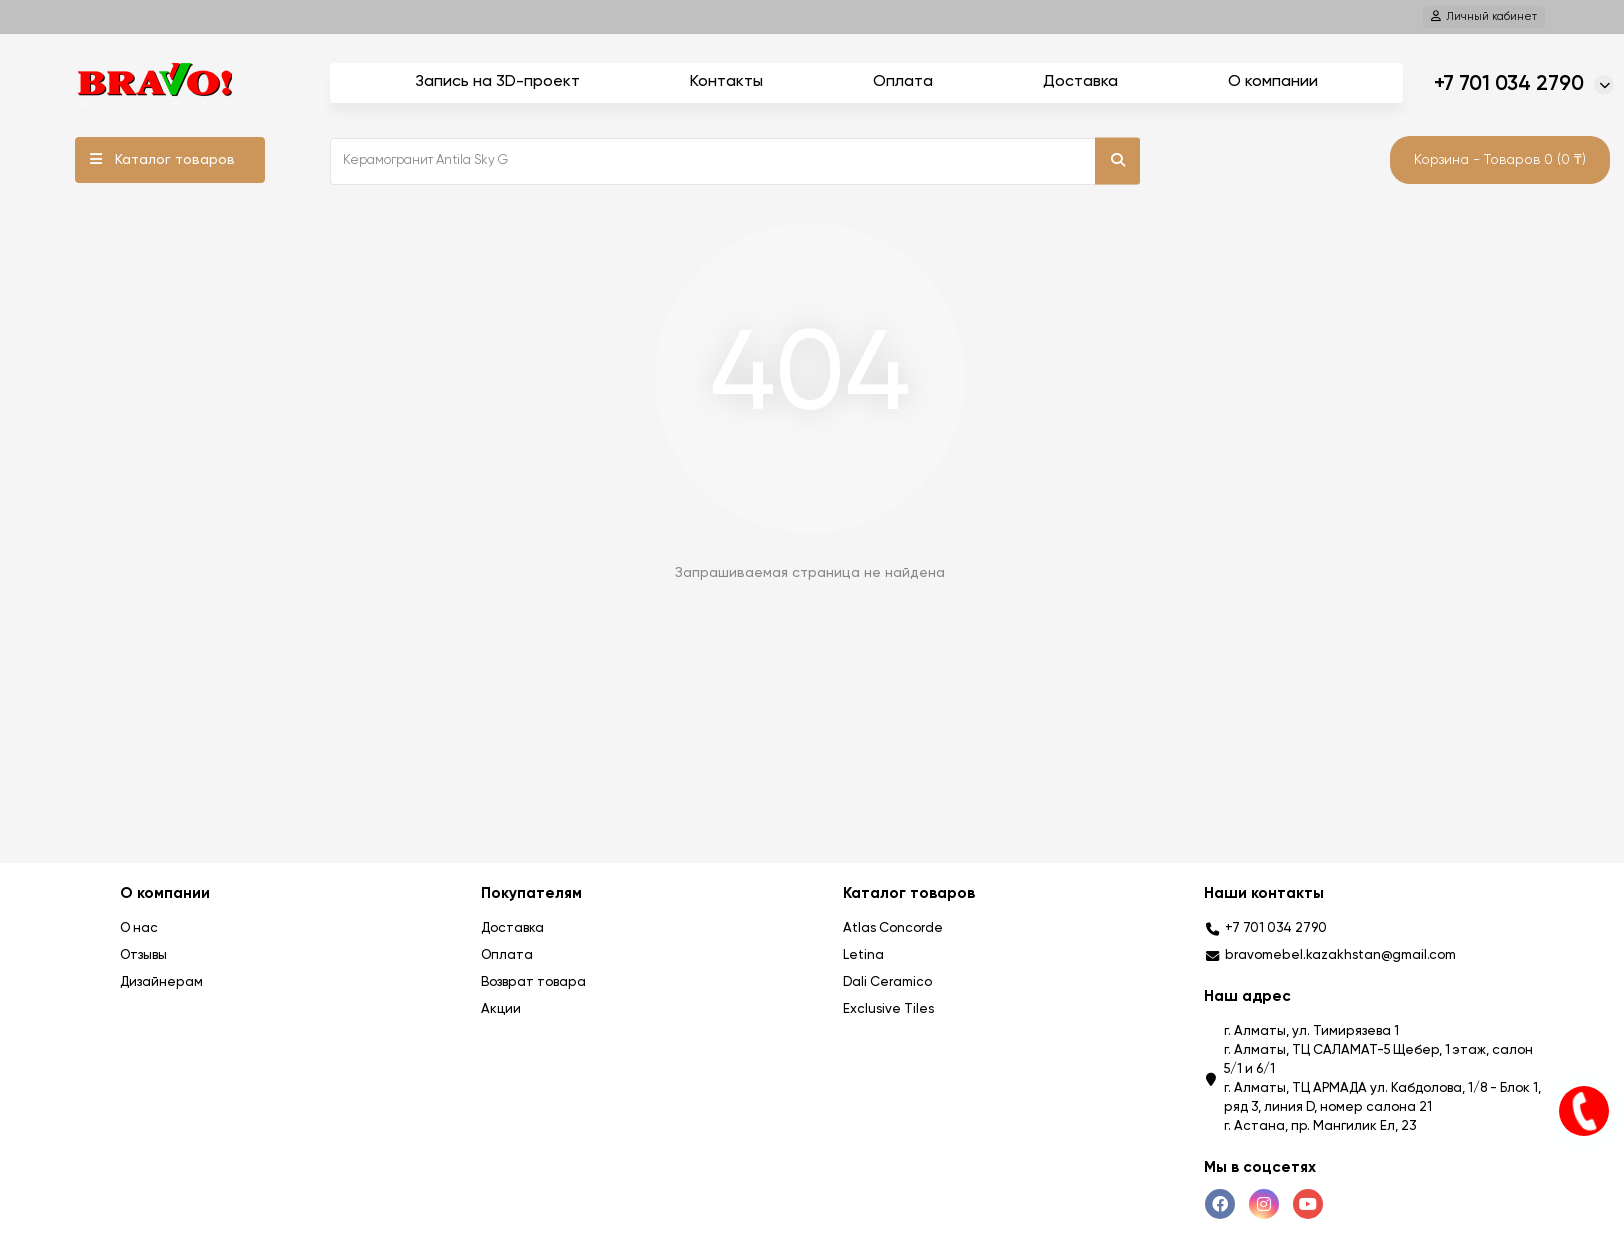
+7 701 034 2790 (1509, 84)
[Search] (735, 161)
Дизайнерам (161, 982)
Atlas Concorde (893, 928)
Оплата (903, 82)
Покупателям (531, 893)
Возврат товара (533, 982)
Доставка (1080, 82)
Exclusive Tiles (888, 1009)
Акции (501, 1009)
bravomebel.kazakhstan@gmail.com (1340, 955)
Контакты (726, 82)
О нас (139, 928)
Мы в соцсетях (1260, 1167)
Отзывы (143, 955)
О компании (1273, 82)
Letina (863, 955)
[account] (1484, 17)
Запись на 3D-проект (497, 82)
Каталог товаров (175, 160)
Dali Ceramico (887, 982)
